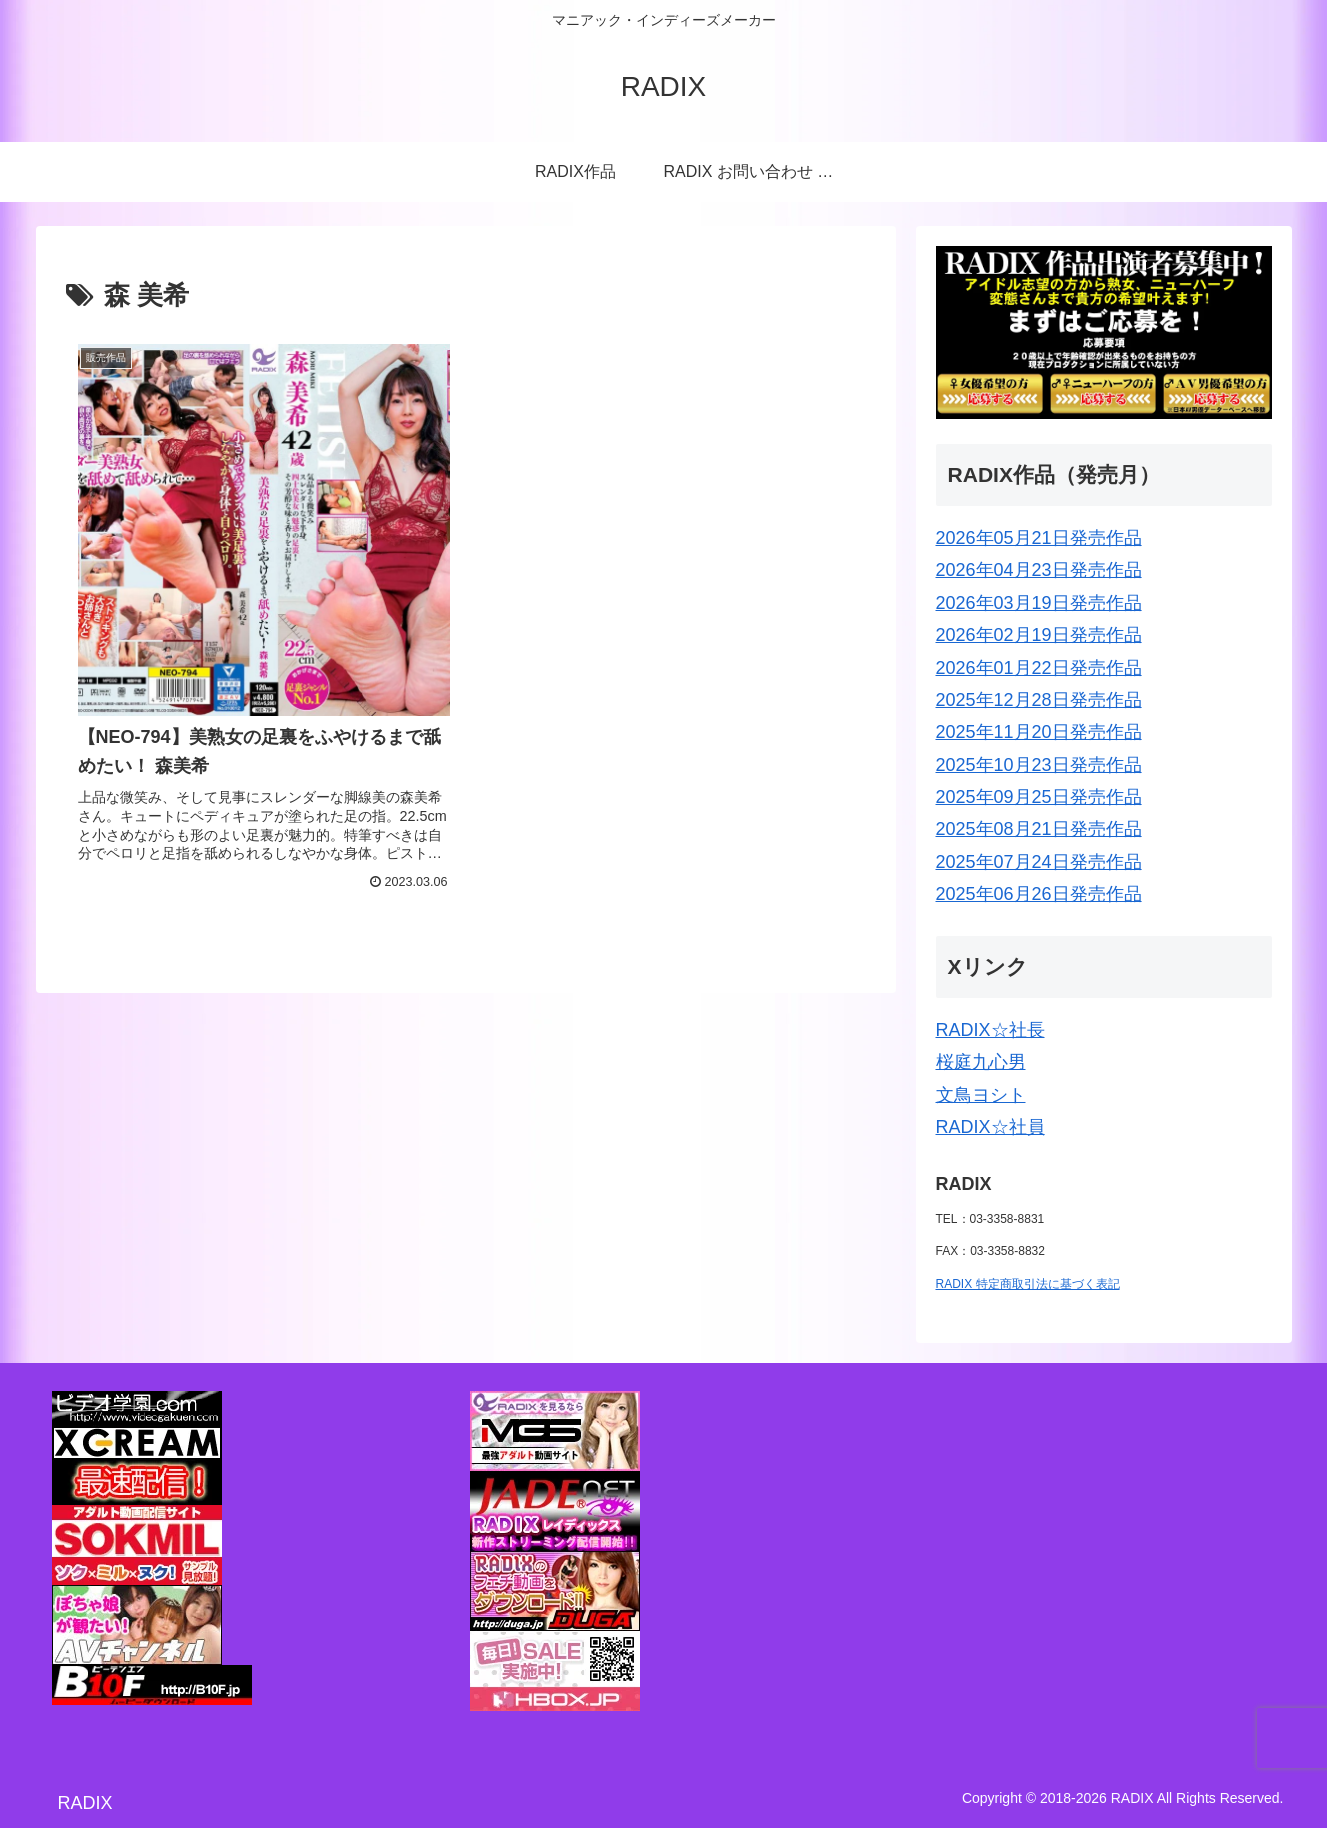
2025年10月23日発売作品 (1039, 765)
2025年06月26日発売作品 (1039, 894)
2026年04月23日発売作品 (1039, 570)
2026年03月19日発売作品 (1039, 603)
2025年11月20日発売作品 (1039, 732)
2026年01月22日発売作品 (1039, 668)
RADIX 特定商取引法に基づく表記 (1028, 1284)
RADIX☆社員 (990, 1127)
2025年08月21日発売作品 (1039, 829)
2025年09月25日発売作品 (1039, 797)
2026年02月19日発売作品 (1039, 635)
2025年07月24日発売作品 (1039, 862)
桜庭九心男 (981, 1062)
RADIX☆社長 (990, 1030)
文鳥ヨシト (981, 1095)
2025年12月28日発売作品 (1039, 700)
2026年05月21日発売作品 (1039, 538)
